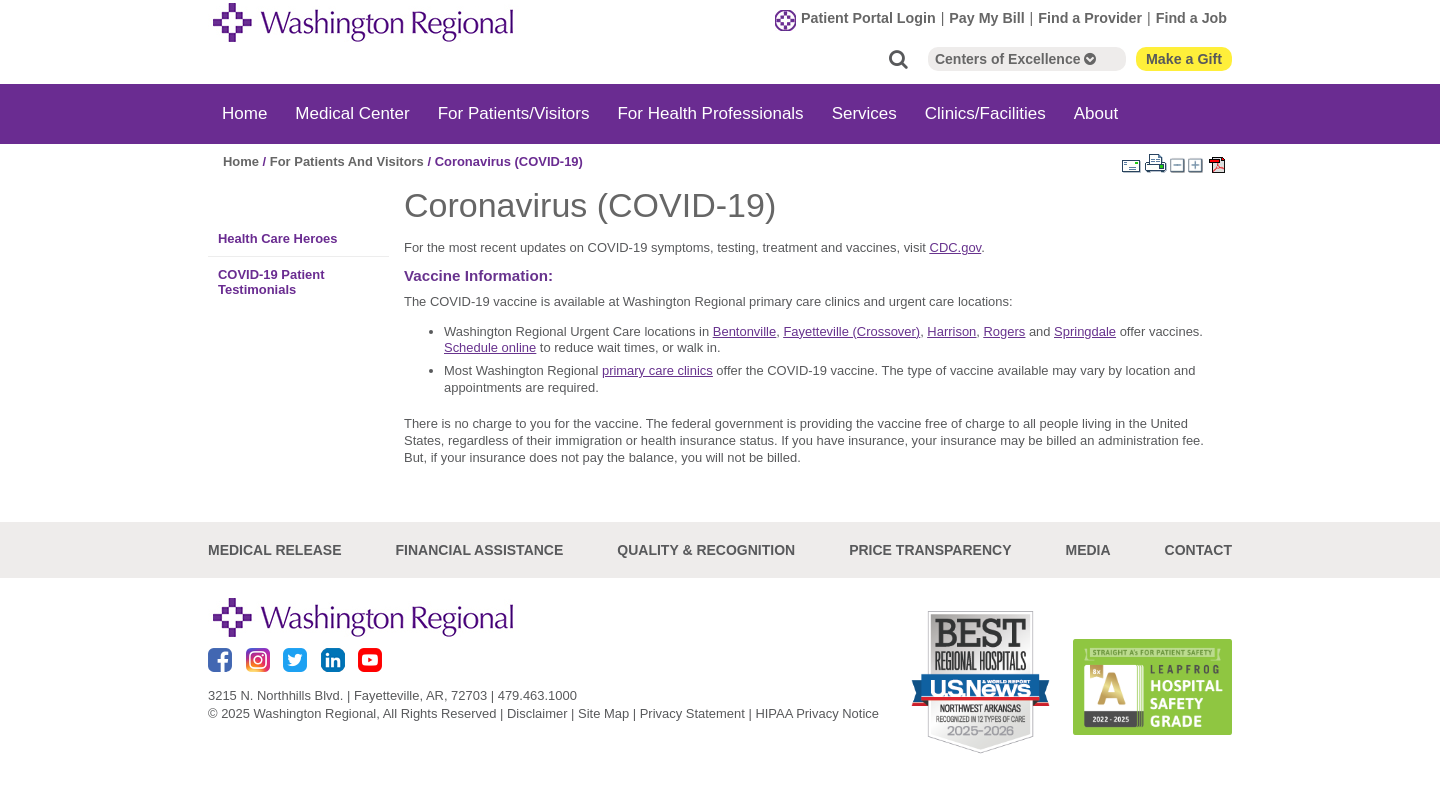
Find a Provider (1090, 18)
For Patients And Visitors (347, 161)
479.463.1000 (537, 695)
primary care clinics (657, 370)
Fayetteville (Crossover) (851, 331)
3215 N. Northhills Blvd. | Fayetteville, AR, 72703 (347, 695)
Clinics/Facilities (985, 113)
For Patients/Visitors (514, 113)
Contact (1198, 550)
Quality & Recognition (706, 550)
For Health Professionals (710, 113)
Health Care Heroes (278, 238)
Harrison (951, 331)
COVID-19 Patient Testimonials (271, 282)
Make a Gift (1184, 59)
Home (244, 113)
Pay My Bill (986, 18)
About (1096, 113)
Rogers (1005, 331)
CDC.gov (956, 247)
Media (1087, 550)
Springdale (1085, 331)
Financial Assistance (480, 550)
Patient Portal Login (868, 18)
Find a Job (1191, 18)
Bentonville (744, 331)
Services (864, 113)
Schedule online (490, 347)
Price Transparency (930, 550)
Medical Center (352, 113)
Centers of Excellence (1015, 59)
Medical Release (275, 550)
